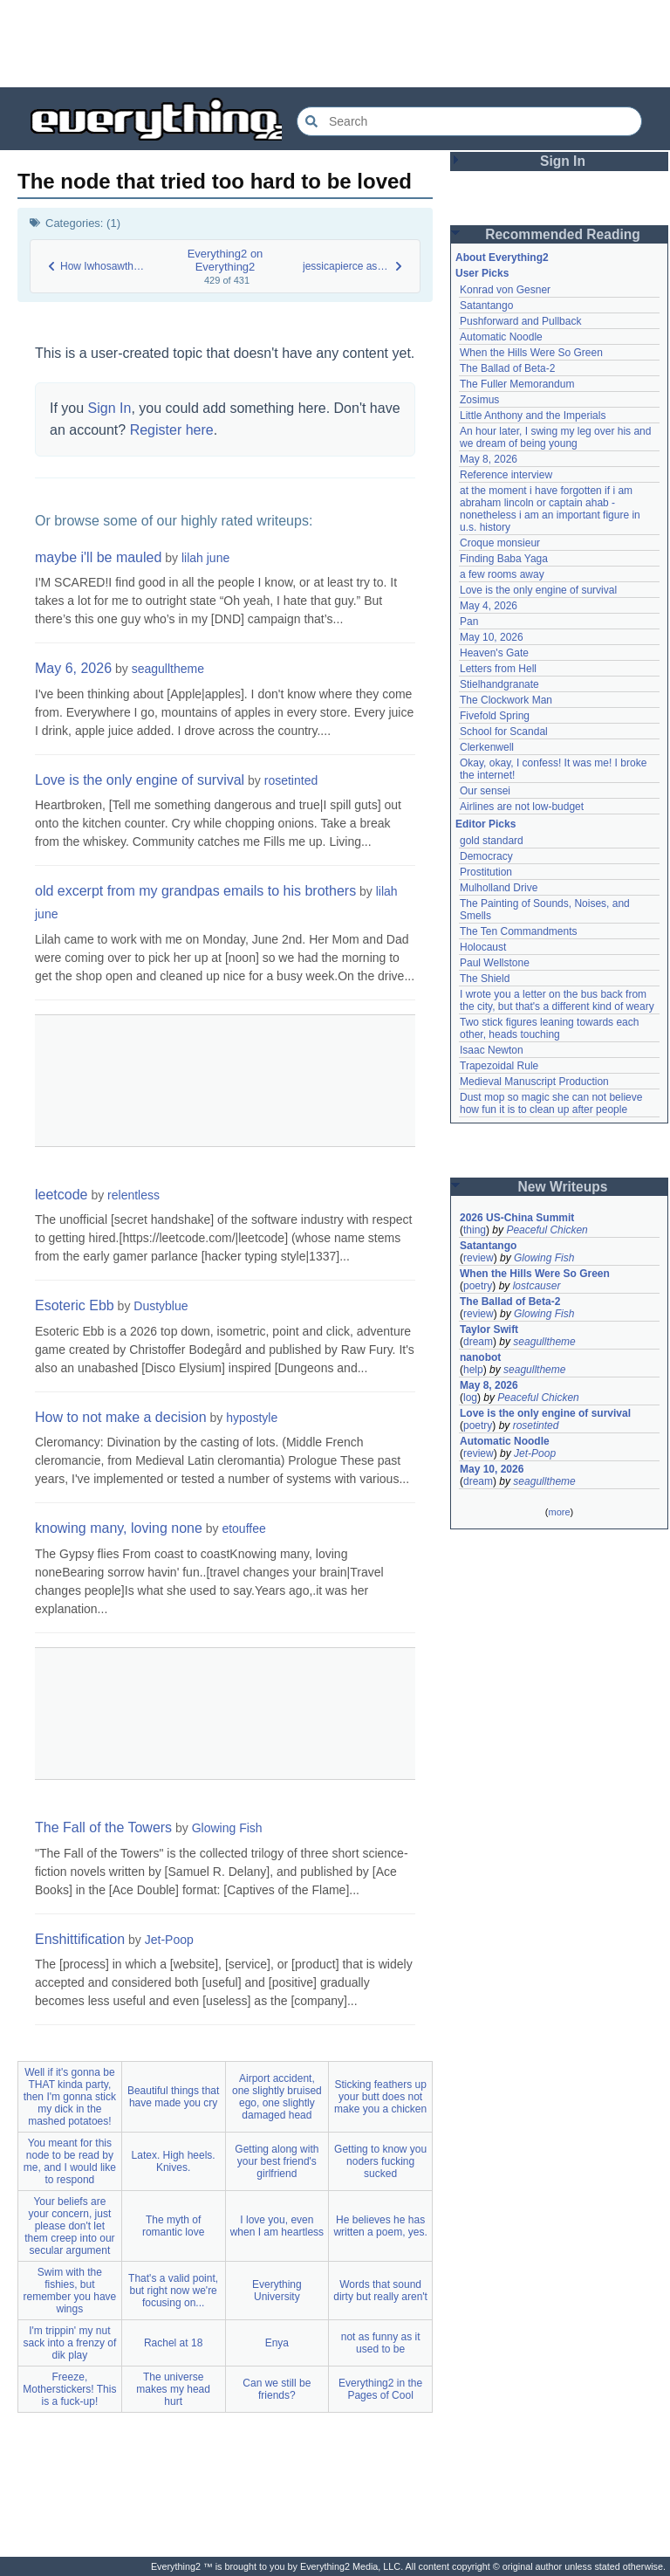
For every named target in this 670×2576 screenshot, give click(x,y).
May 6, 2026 (73, 668)
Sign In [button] (562, 161)
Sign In (110, 408)
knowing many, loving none (118, 1528)
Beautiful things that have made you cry (173, 2097)
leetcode (61, 1194)
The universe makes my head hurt (173, 2389)
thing (474, 1230)
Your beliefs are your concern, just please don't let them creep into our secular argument (69, 2226)
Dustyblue (160, 1306)
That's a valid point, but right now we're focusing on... (173, 2290)
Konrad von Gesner (505, 290)
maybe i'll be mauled (98, 557)
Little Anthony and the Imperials (532, 415)
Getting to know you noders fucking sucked (380, 2161)
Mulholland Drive (498, 888)
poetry (477, 1286)
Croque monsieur (500, 543)
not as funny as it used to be (380, 2343)
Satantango (486, 305)
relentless (133, 1195)
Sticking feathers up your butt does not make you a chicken (380, 2096)
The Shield (484, 978)
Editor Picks (485, 824)
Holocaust (483, 947)
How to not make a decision (121, 1417)
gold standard (491, 841)
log (470, 1397)
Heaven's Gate (494, 653)
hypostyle (251, 1418)
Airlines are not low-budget (522, 806)
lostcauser (537, 1286)
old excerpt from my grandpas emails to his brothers (195, 890)
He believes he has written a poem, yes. (380, 2226)
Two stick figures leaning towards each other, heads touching (549, 1028)
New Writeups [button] (563, 1186)
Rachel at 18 (173, 2343)
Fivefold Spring (495, 716)
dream (478, 1342)
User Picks (482, 273)
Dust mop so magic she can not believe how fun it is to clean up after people (551, 1103)
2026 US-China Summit (517, 1218)
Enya (277, 2343)
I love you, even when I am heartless (277, 2226)
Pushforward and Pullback (520, 321)
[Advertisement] (335, 43)
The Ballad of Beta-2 (507, 368)
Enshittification (80, 1939)
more (559, 1512)
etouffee (243, 1528)
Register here (172, 429)
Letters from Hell (498, 669)
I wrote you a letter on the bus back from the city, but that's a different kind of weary (557, 1000)
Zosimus (479, 400)
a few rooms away (502, 574)
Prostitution (486, 872)
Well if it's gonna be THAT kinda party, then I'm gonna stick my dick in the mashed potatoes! (70, 2096)
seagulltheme (168, 669)
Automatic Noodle (501, 337)
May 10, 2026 (491, 637)
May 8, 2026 (488, 459)
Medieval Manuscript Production (534, 1081)
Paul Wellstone (495, 963)
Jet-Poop (169, 1940)
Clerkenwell (487, 747)
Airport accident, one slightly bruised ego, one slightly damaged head (277, 2096)
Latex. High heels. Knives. (173, 2161)
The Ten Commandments (519, 931)
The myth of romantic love (173, 2226)
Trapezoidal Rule (499, 1066)
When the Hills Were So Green (531, 353)
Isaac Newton (491, 1050)
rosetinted (291, 780)
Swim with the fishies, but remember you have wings (70, 2290)
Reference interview (506, 475)
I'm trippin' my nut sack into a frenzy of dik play (70, 2343)
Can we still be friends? (277, 2389)
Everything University (277, 2290)
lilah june (205, 558)
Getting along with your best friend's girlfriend (276, 2161)
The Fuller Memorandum (517, 384)
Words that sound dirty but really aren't (380, 2290)
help (473, 1370)
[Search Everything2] (469, 121)
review (478, 1258)
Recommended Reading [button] (562, 234)
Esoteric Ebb (74, 1305)
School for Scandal (504, 731)
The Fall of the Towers (103, 1827)
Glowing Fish (227, 1828)
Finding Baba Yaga (504, 559)
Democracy (486, 856)
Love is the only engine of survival (139, 780)
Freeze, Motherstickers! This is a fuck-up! (69, 2389)
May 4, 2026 (488, 606)
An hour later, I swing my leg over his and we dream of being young (555, 437)
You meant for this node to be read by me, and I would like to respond (70, 2161)
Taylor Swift (489, 1329)
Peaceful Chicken (546, 1230)
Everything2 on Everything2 (225, 260)
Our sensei (485, 791)
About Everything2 (502, 257)
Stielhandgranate (499, 684)
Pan (469, 621)
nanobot (480, 1357)
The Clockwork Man (506, 700)
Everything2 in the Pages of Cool (380, 2389)
